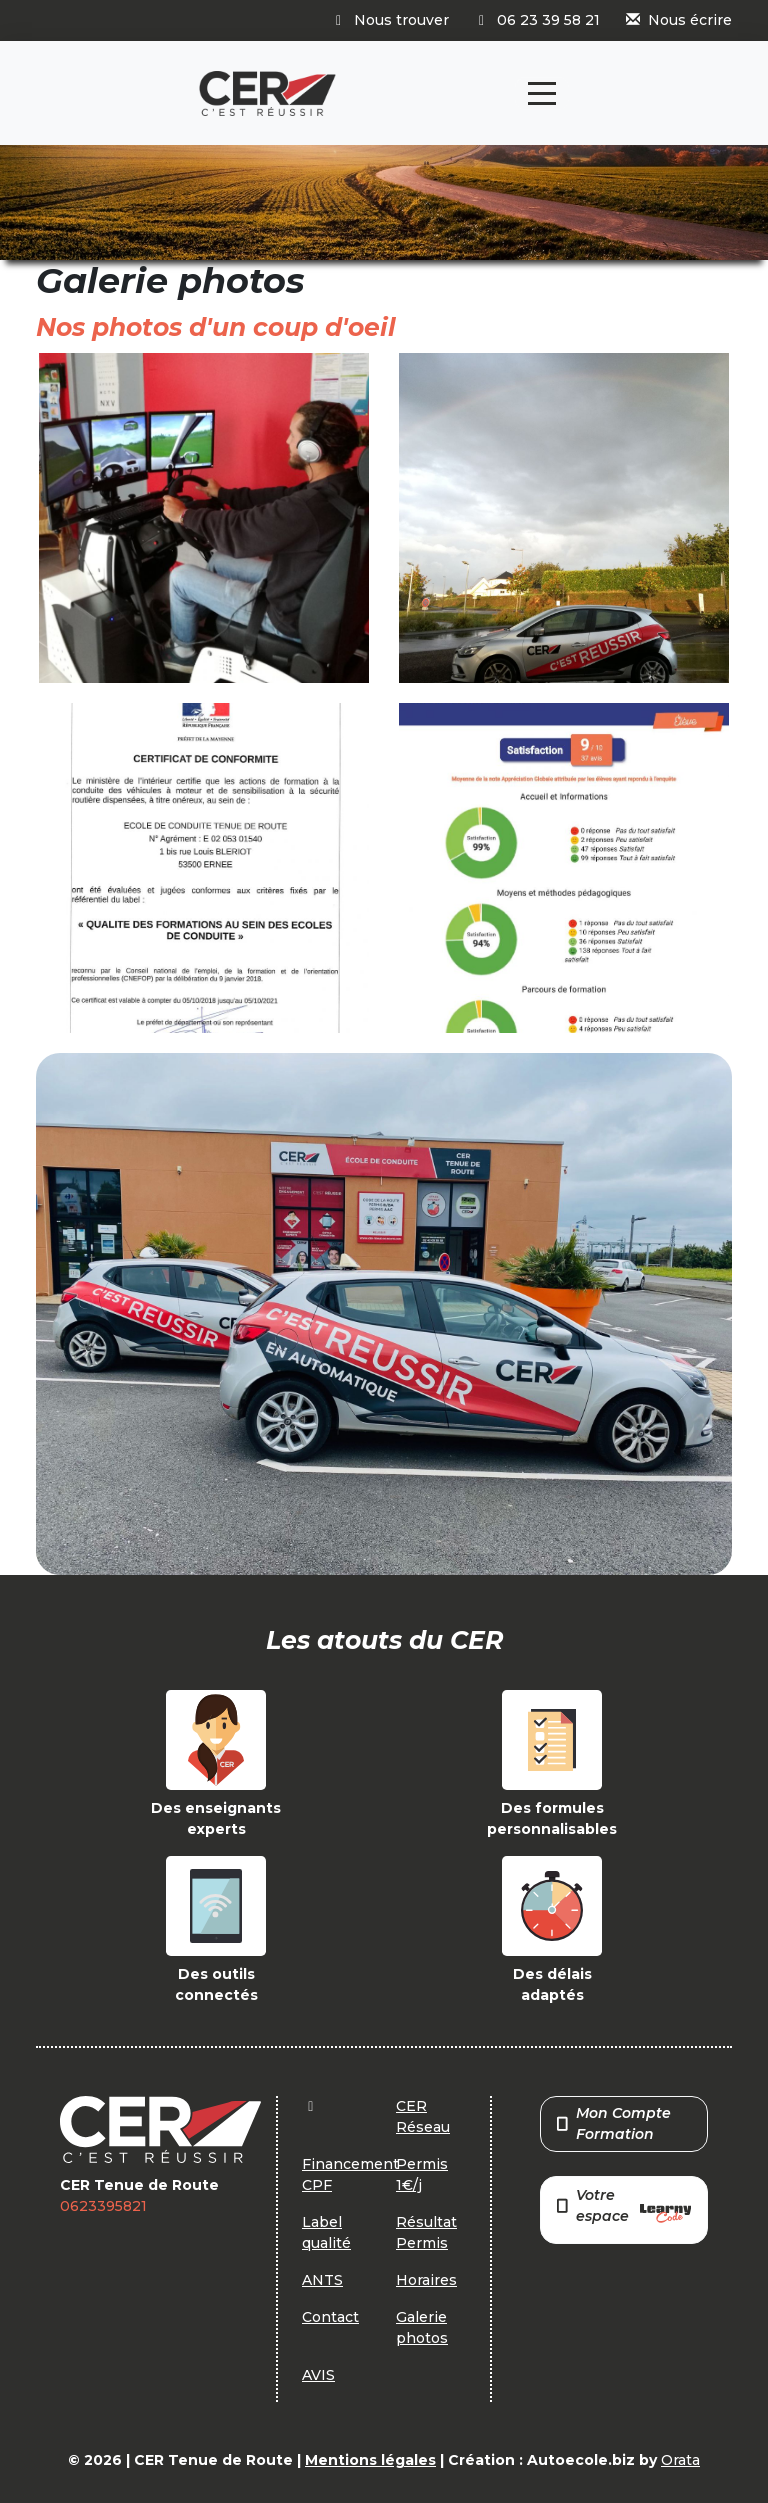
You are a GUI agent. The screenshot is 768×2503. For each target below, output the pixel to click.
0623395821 (103, 2206)
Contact (330, 2317)
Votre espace (624, 2207)
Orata (680, 2460)
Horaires (426, 2280)
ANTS (322, 2280)
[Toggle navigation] (542, 93)
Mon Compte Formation (614, 2123)
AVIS (318, 2375)
